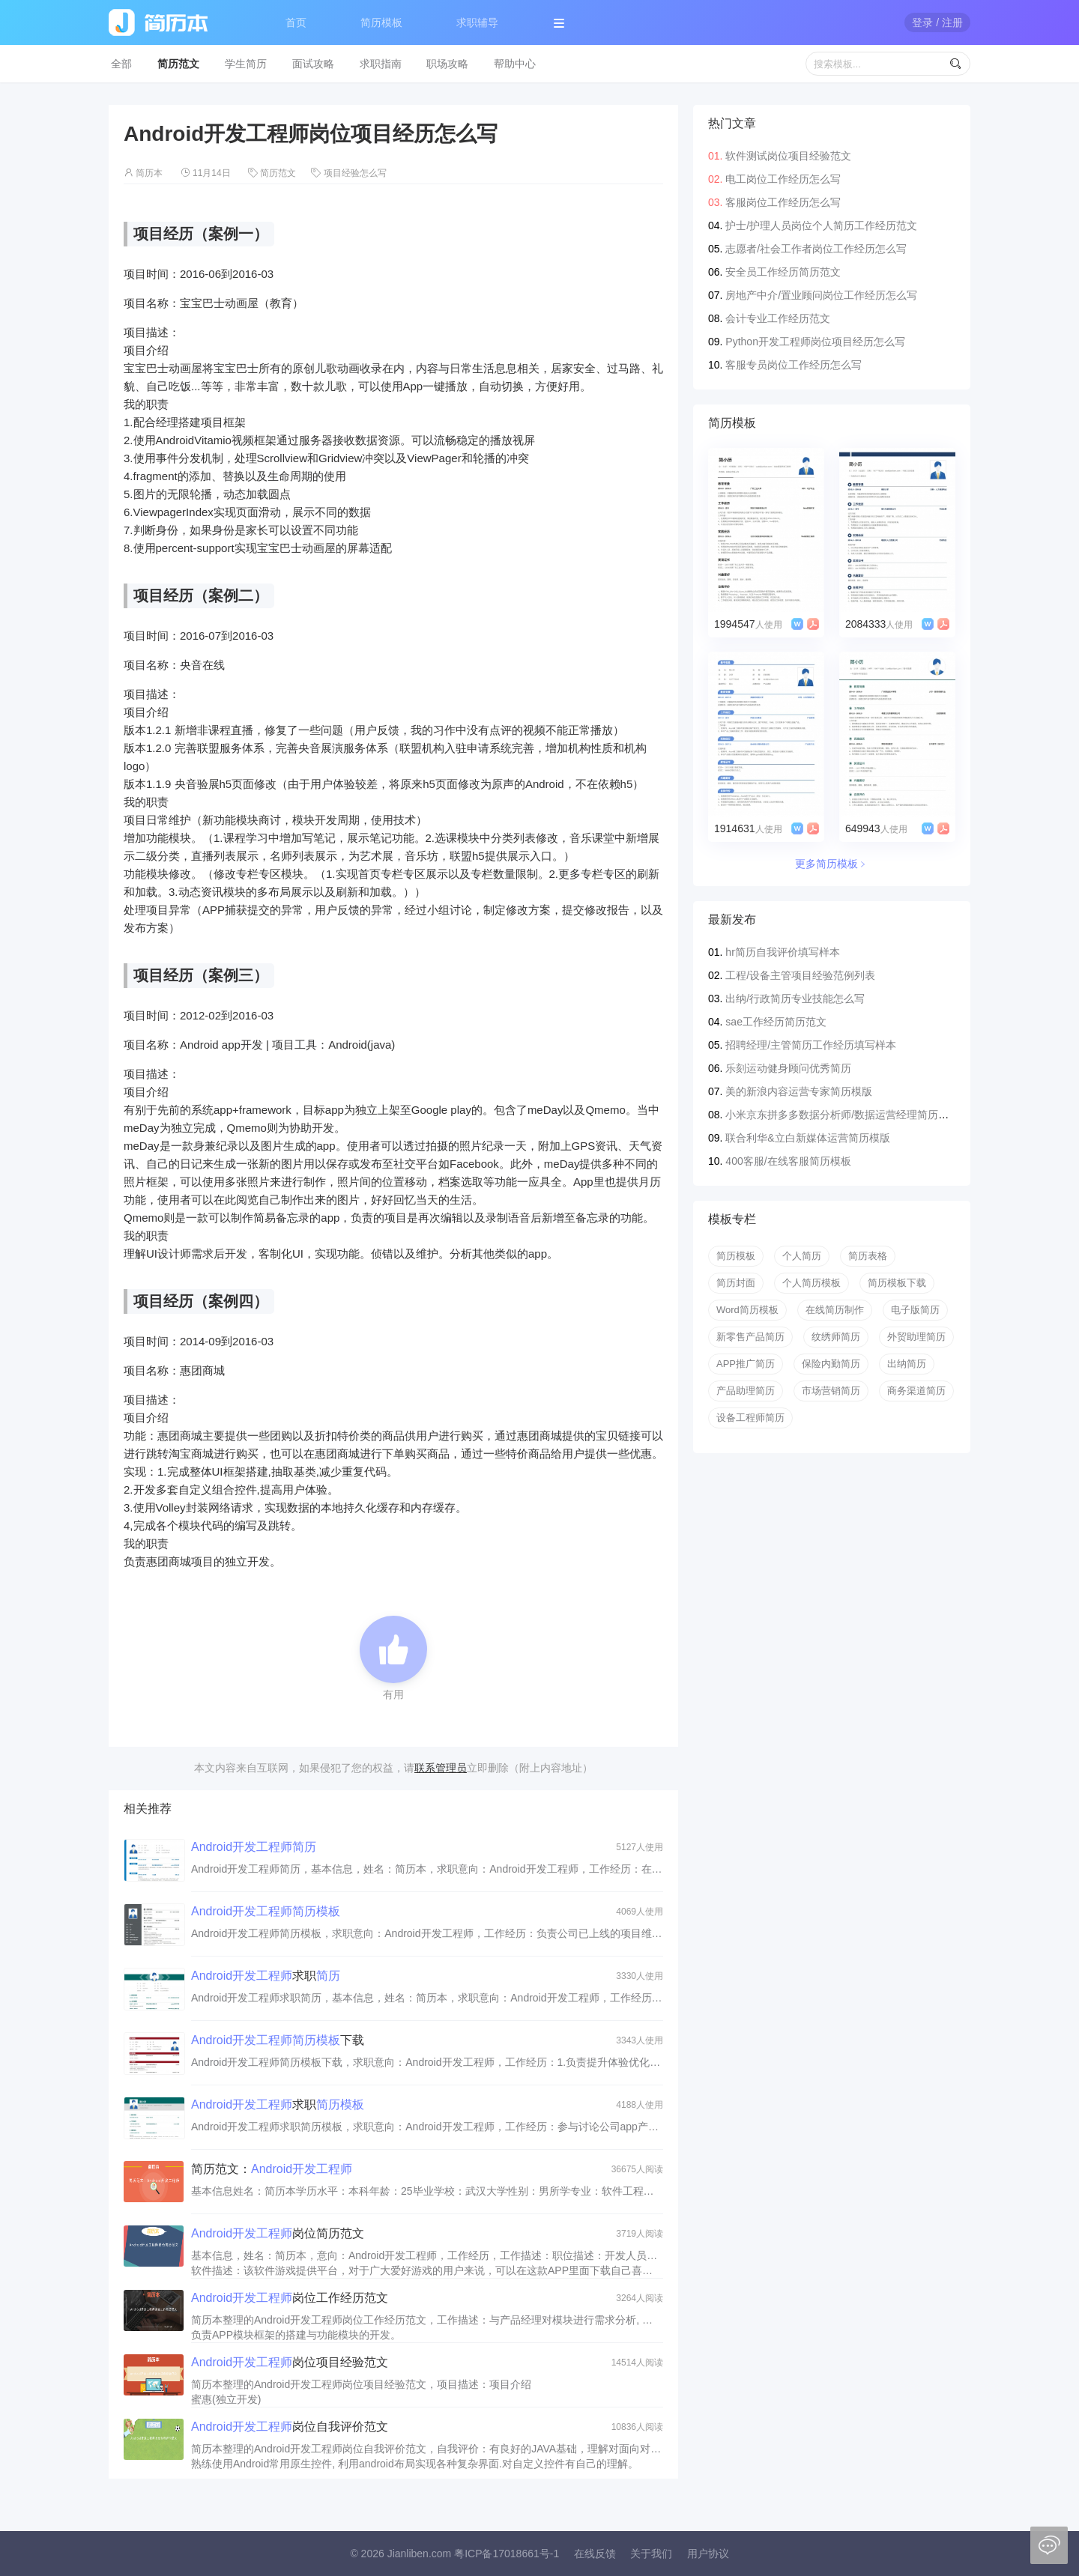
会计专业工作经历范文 (777, 318)
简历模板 (381, 22)
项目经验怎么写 (355, 173)
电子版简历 (915, 1309)
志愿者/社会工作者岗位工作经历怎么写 (816, 249)
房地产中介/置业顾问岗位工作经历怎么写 (821, 295)
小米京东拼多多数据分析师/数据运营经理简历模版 (842, 1115)
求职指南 (381, 64)
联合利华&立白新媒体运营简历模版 (807, 1138)
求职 (265, 1975)
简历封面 (735, 1282)
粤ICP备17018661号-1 (506, 2554)
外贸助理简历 (916, 1336)
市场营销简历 (831, 1390)
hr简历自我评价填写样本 (782, 952)
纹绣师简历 (835, 1336)
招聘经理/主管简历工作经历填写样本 (810, 1045)
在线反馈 (595, 2554)
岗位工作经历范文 (289, 2297)
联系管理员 (440, 1768)
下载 (277, 2040)
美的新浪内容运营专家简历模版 (798, 1091)
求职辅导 (477, 22)
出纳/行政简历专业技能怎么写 (795, 998)
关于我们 (651, 2554)
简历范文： (271, 2169)
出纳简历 (906, 1363)
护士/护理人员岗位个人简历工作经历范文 (821, 225)
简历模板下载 (897, 1282)
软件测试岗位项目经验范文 (788, 156)
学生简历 (246, 64)
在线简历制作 (835, 1309)
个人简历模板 (811, 1282)
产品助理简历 (745, 1390)
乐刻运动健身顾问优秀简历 (788, 1068)
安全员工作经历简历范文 (783, 272)
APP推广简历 (745, 1363)
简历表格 (867, 1255)
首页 (295, 22)
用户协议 (708, 2554)
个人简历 (801, 1255)
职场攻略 (447, 64)
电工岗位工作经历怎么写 (783, 179)
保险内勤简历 (831, 1363)
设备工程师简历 (750, 1417)
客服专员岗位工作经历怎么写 (793, 365)
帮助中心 (515, 64)
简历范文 (178, 64)
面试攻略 (313, 64)
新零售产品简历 (750, 1336)
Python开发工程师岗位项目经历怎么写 (815, 342)
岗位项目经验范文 (289, 2362)
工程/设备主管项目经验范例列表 (800, 975)
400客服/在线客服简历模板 (787, 1161)
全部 (121, 64)
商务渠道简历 (916, 1390)
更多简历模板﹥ (831, 864)
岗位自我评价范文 (289, 2426)
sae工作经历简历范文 (775, 1022)
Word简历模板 (747, 1309)
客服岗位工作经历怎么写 (783, 202)
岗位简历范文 (277, 2233)
